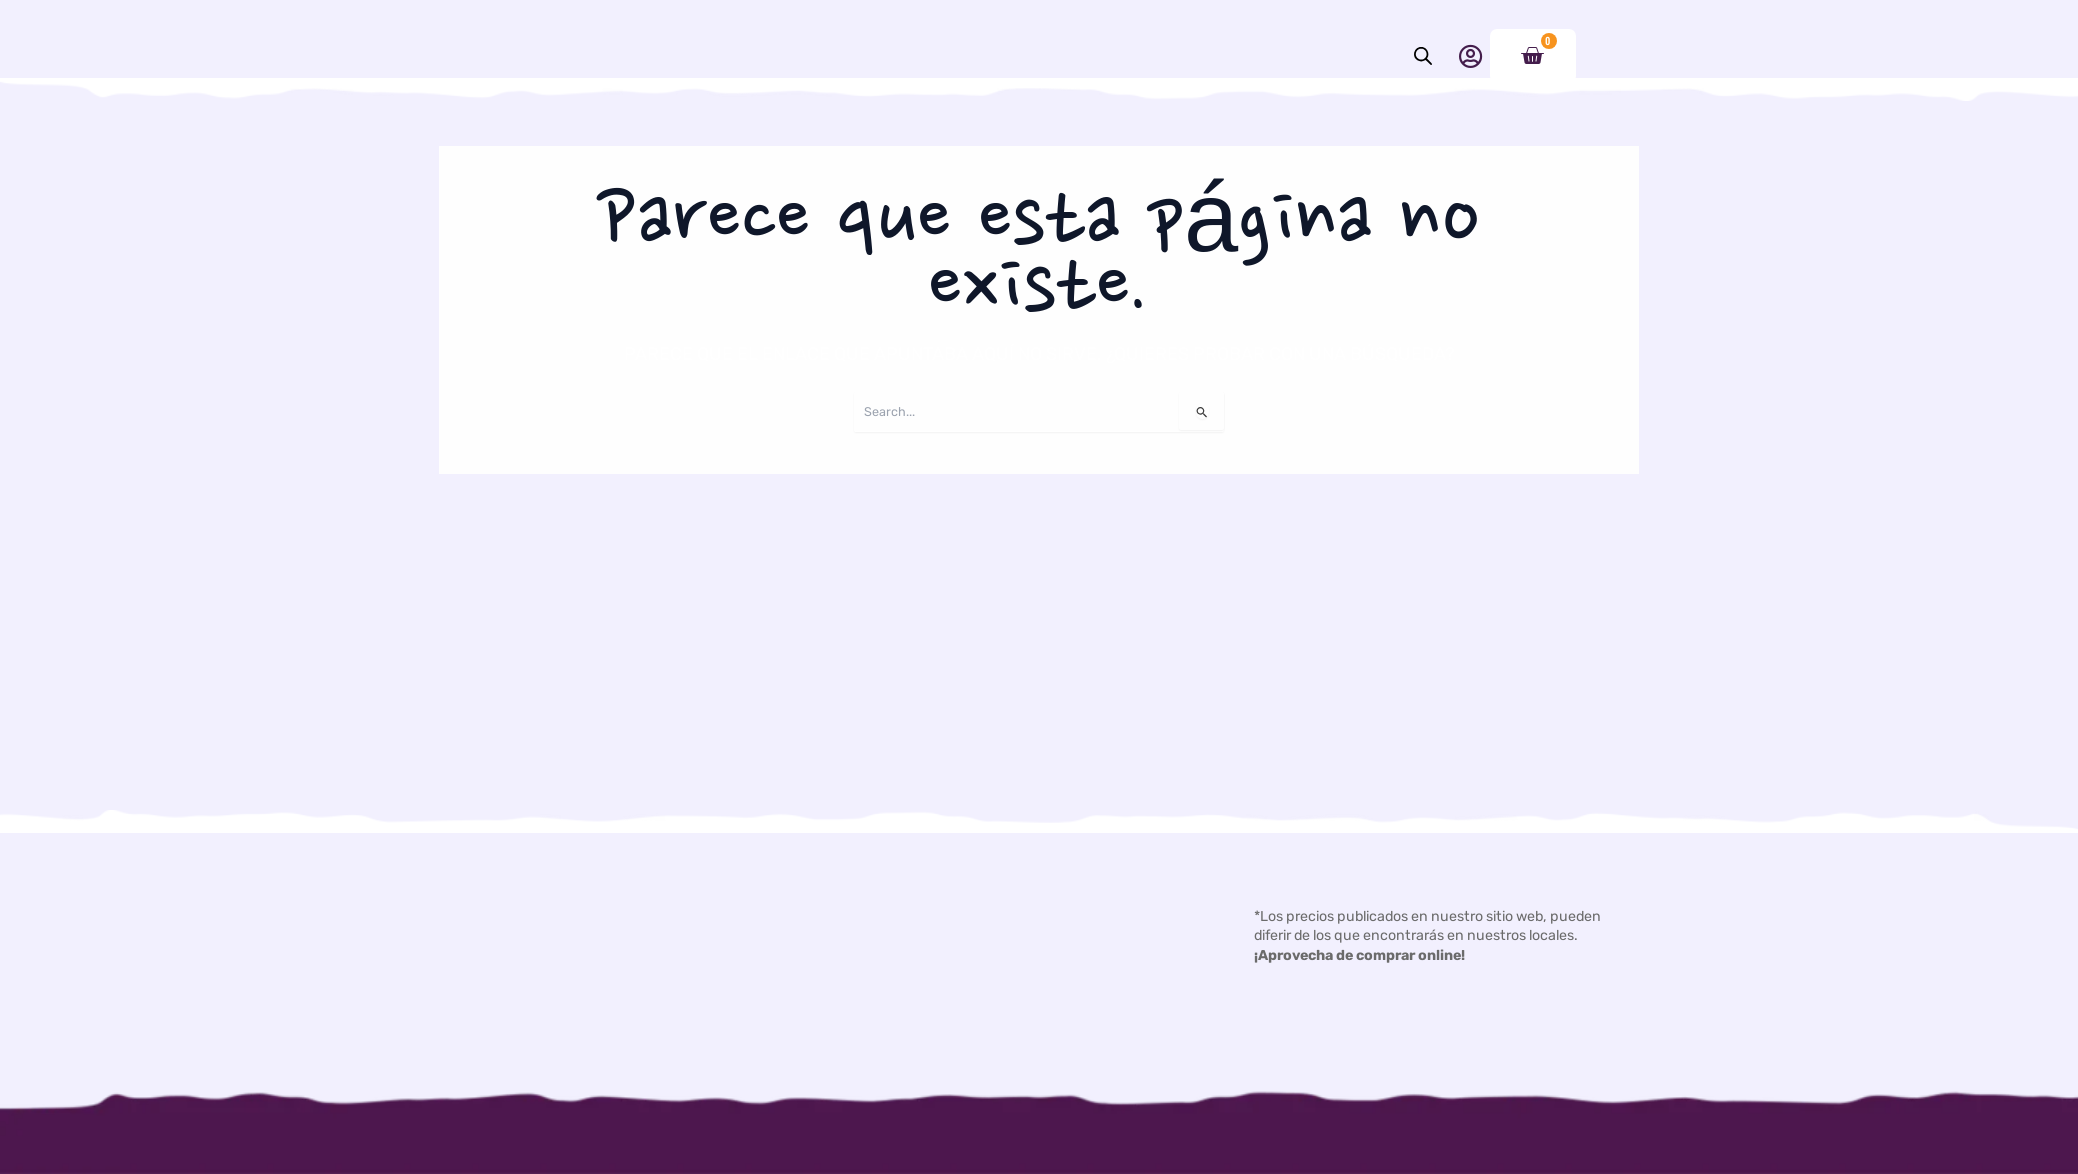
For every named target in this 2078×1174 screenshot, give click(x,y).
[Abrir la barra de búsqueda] (1423, 56)
